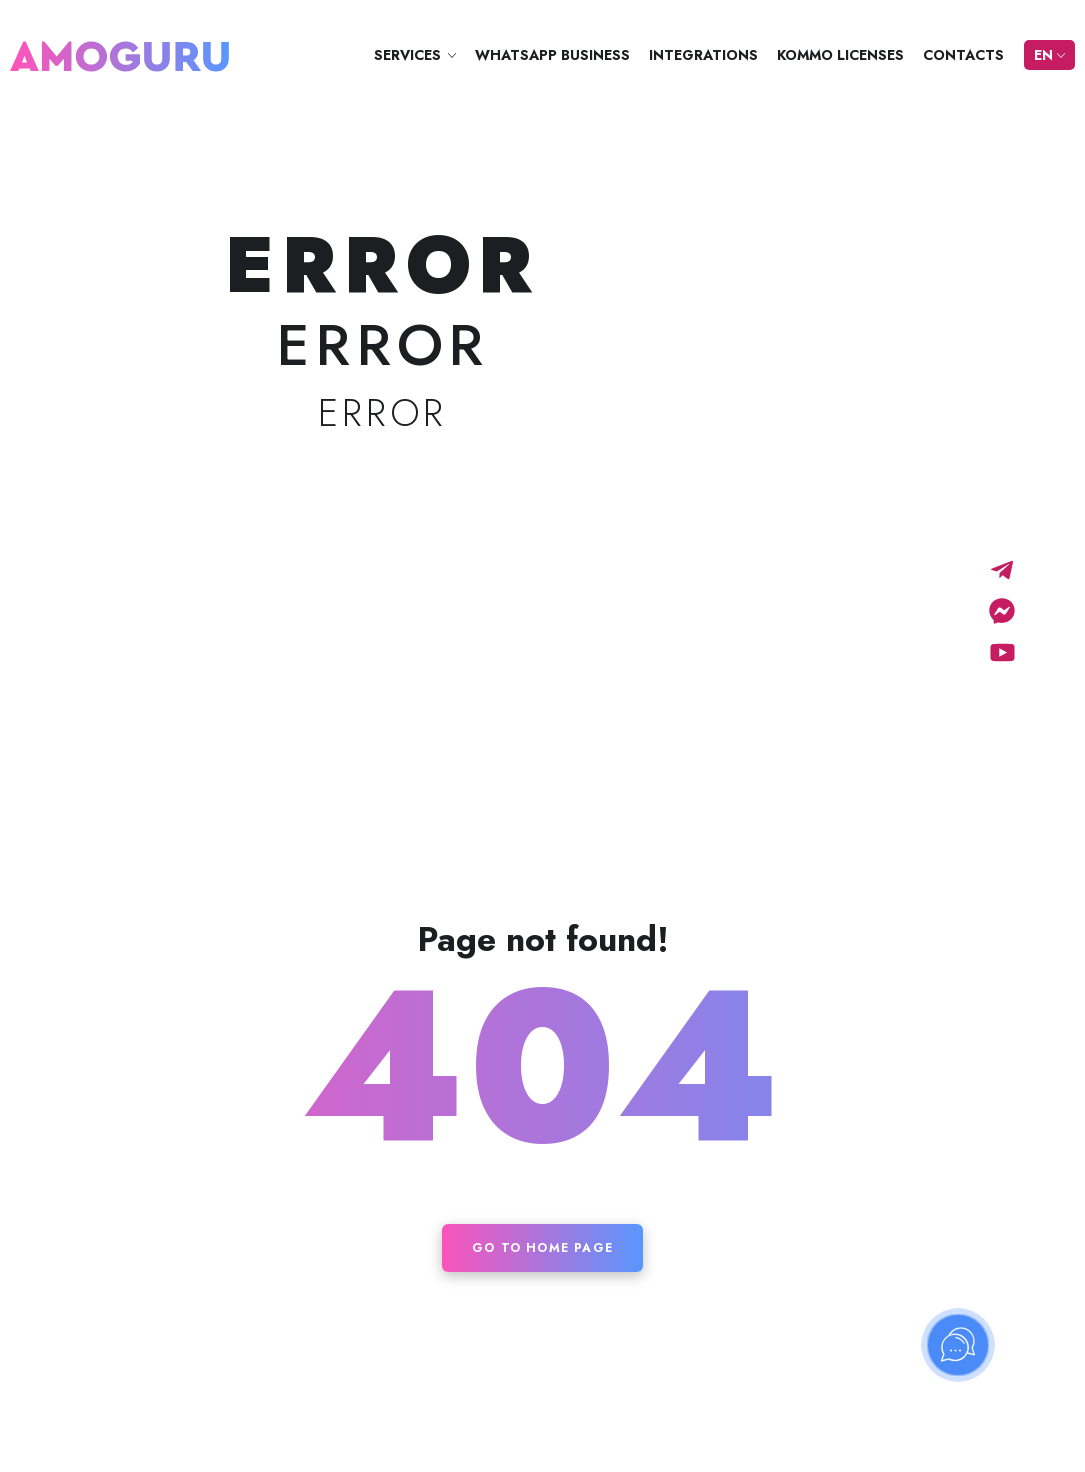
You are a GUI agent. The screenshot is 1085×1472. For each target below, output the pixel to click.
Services (407, 55)
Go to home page (542, 1248)
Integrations (703, 55)
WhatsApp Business (552, 55)
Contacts (963, 55)
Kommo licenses (840, 55)
